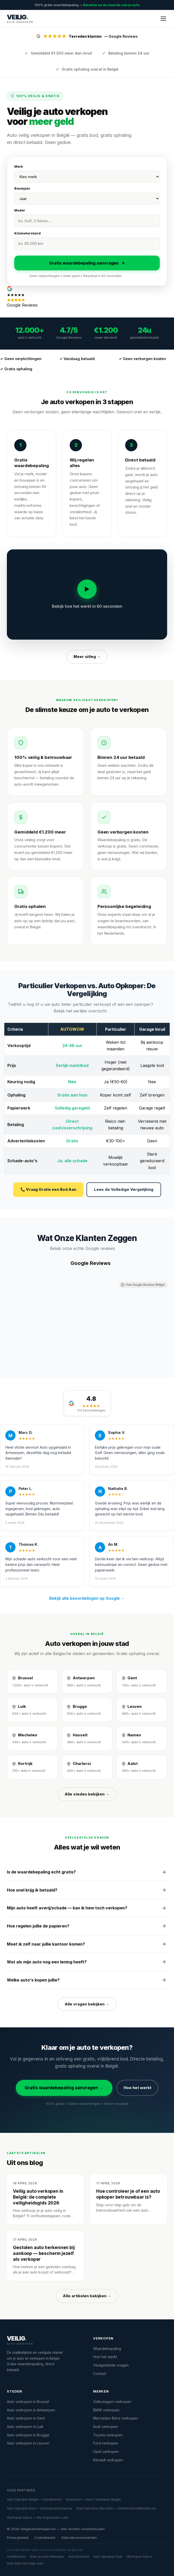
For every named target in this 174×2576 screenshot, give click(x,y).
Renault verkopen (108, 2460)
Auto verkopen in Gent (26, 2418)
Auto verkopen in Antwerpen (31, 2410)
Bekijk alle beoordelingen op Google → (87, 1598)
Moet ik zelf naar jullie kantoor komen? (87, 1944)
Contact (99, 2373)
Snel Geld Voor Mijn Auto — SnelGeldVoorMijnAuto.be (116, 2508)
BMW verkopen (106, 2410)
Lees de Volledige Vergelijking (123, 1189)
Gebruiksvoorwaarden (79, 2537)
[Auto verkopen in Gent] (142, 1681)
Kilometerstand (27, 233)
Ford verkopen (105, 2443)
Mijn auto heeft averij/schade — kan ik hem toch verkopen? (87, 1908)
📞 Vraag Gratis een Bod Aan (48, 1189)
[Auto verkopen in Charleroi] (87, 1767)
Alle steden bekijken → (87, 1794)
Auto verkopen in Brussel (28, 2401)
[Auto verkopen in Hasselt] (87, 1738)
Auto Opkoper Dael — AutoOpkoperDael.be (39, 2508)
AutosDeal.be (79, 2556)
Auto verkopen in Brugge (28, 2435)
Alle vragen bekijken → (87, 2004)
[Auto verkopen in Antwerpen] (87, 1681)
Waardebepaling (107, 2348)
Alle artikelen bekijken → (87, 2295)
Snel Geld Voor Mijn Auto (25, 2563)
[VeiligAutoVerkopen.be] (44, 2341)
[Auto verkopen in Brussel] (32, 1681)
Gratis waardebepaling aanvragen (87, 263)
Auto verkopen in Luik (25, 2426)
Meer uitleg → (87, 656)
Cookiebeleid (44, 2537)
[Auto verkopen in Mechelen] (32, 1738)
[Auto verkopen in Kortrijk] (32, 1767)
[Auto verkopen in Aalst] (142, 1767)
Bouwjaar (22, 188)
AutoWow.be (16, 2556)
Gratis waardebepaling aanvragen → (64, 2087)
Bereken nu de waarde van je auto (111, 5)
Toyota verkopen (108, 2435)
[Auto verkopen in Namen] (142, 1738)
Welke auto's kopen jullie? (87, 1980)
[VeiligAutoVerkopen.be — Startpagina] (20, 18)
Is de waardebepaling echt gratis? (87, 1872)
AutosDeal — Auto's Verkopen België (93, 2499)
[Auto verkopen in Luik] (32, 1710)
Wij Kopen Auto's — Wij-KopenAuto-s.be (37, 2517)
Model (19, 210)
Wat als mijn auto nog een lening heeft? (87, 1962)
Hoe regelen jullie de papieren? (87, 1926)
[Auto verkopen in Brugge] (87, 1710)
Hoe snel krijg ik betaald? (87, 1890)
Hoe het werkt (137, 2087)
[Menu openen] (163, 19)
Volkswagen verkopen (112, 2401)
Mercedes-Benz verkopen (115, 2418)
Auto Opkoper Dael (107, 2556)
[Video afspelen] (87, 589)
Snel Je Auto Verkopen (47, 2556)
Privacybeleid (17, 2537)
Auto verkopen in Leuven (28, 2443)
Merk (18, 166)
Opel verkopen (106, 2451)
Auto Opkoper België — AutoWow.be (34, 2499)
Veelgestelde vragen (111, 2365)
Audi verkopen (105, 2426)
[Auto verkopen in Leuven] (142, 1710)
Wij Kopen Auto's (139, 2556)
